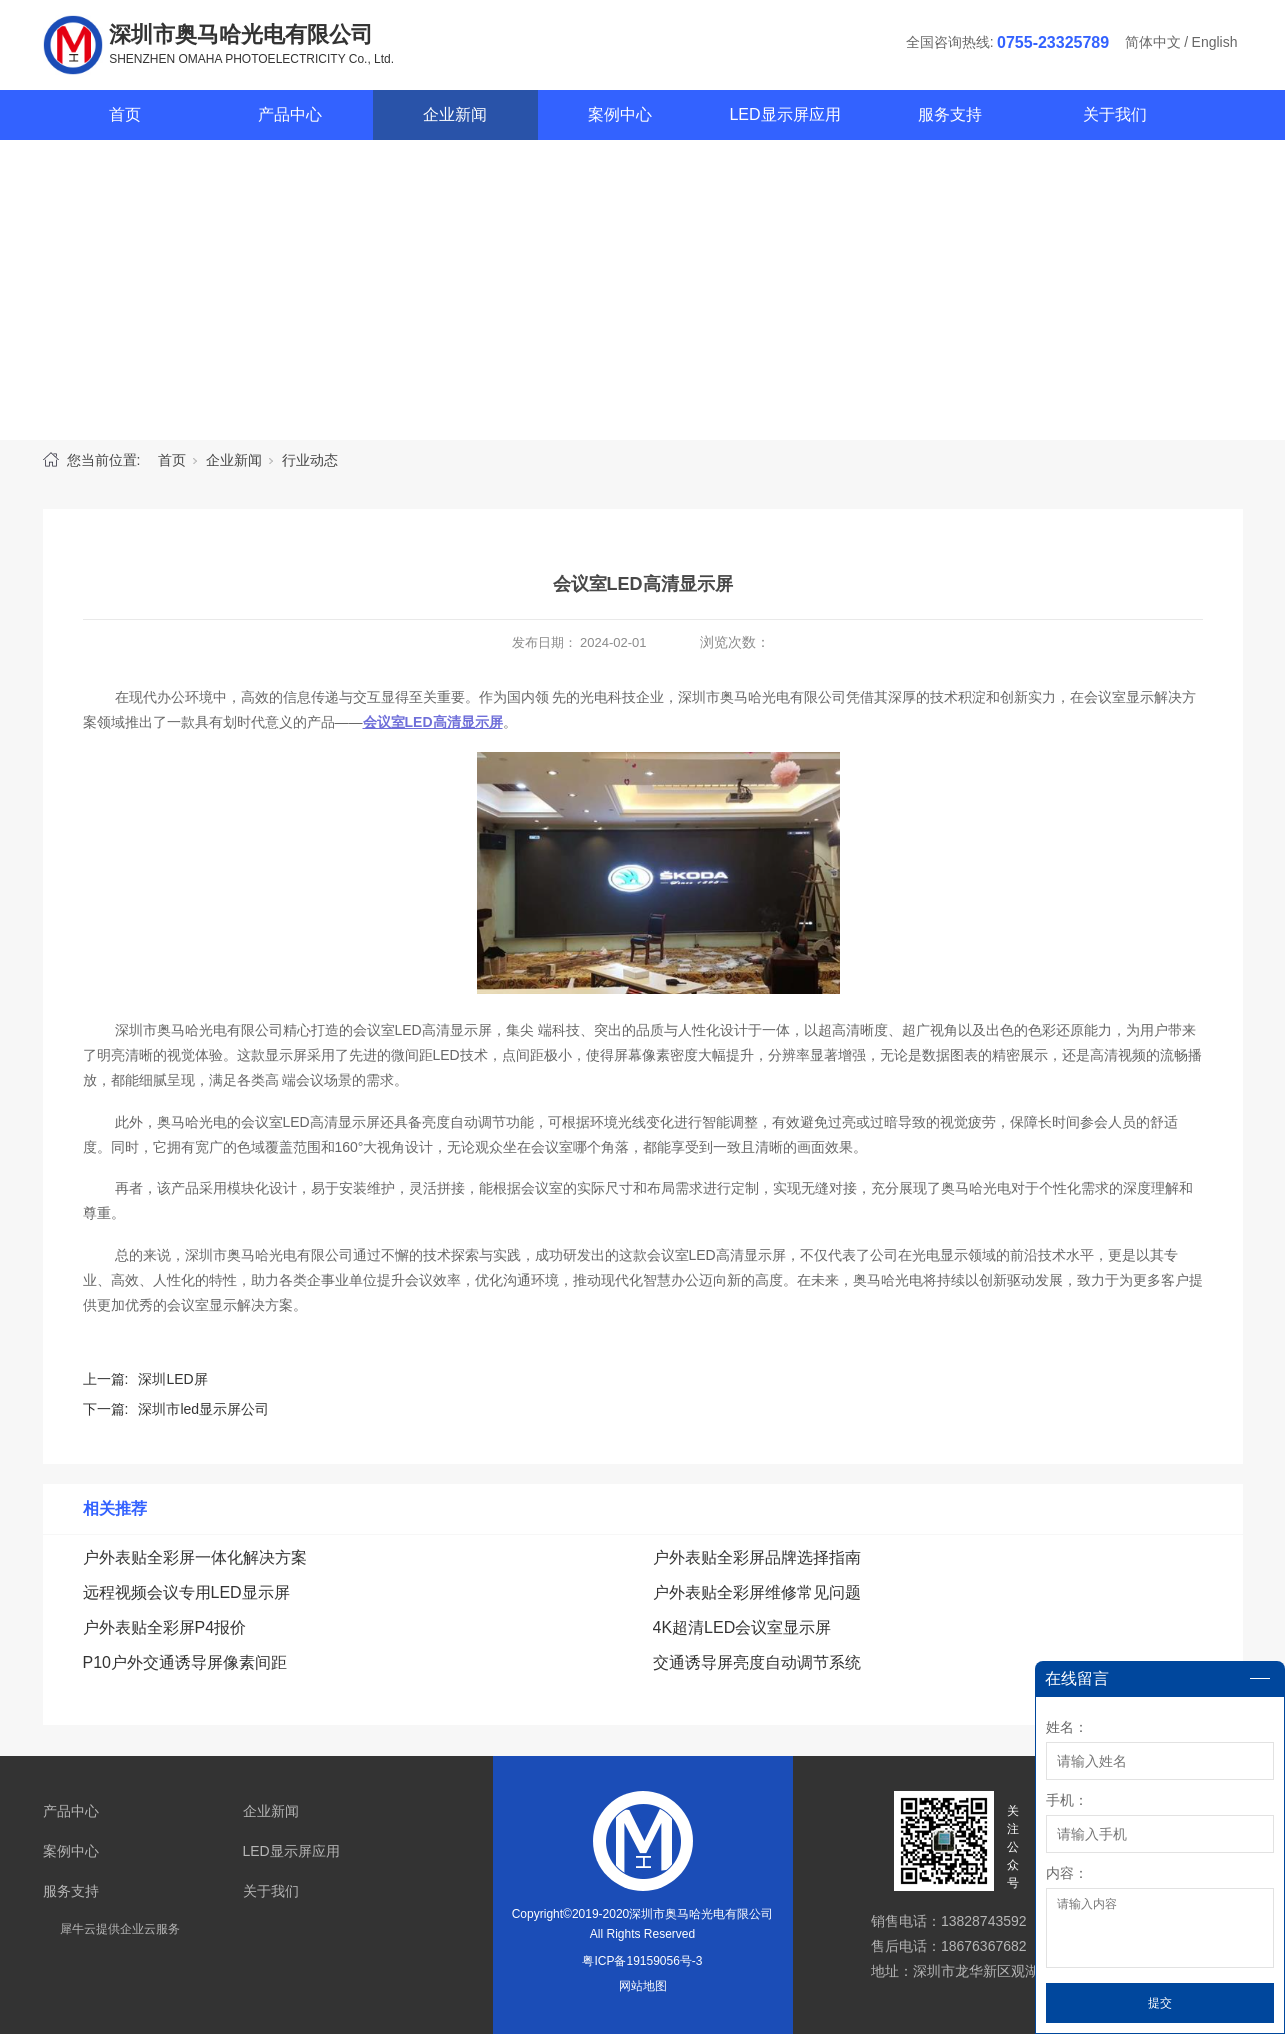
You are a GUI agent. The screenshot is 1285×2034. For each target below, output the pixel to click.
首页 (125, 114)
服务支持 (950, 114)
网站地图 (643, 1986)
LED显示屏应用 (784, 114)
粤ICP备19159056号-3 (642, 1961)
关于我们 (1115, 114)
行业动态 (310, 460)
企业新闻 (455, 114)
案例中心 (620, 114)
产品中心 (290, 114)
